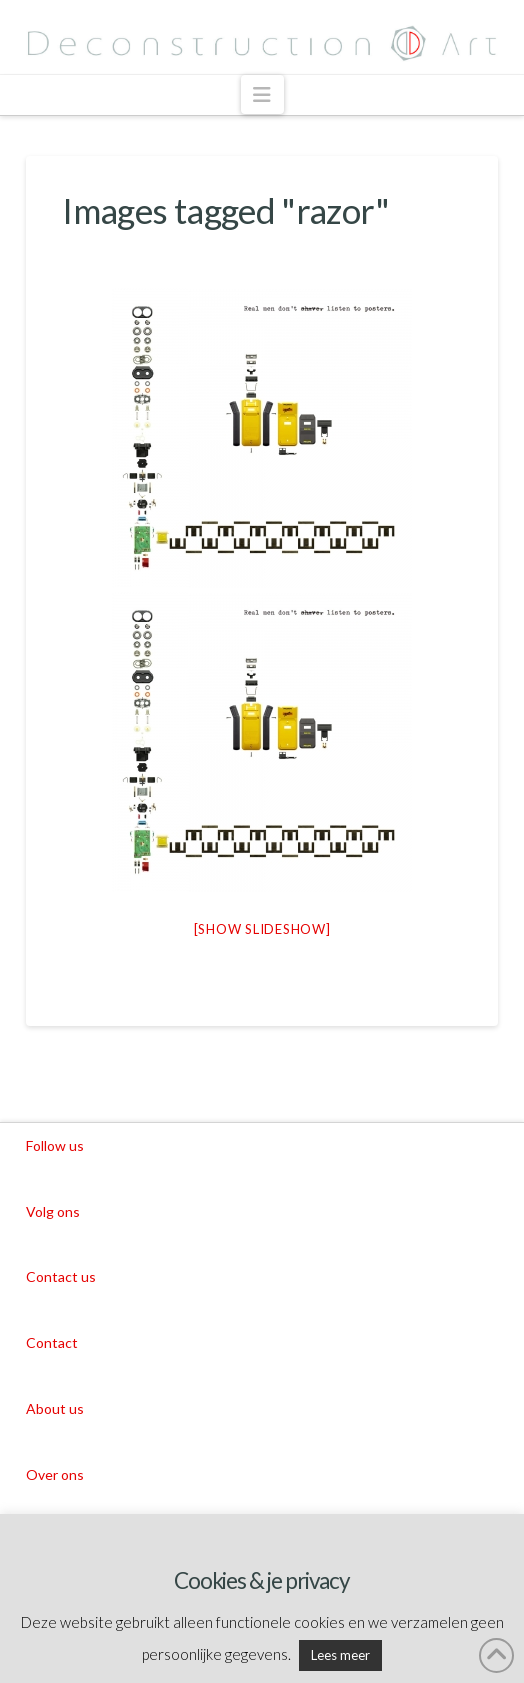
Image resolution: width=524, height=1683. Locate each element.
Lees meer (340, 1655)
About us (55, 1408)
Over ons (55, 1474)
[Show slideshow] (262, 929)
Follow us (55, 1145)
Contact (52, 1342)
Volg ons (53, 1211)
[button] (262, 94)
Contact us (61, 1276)
